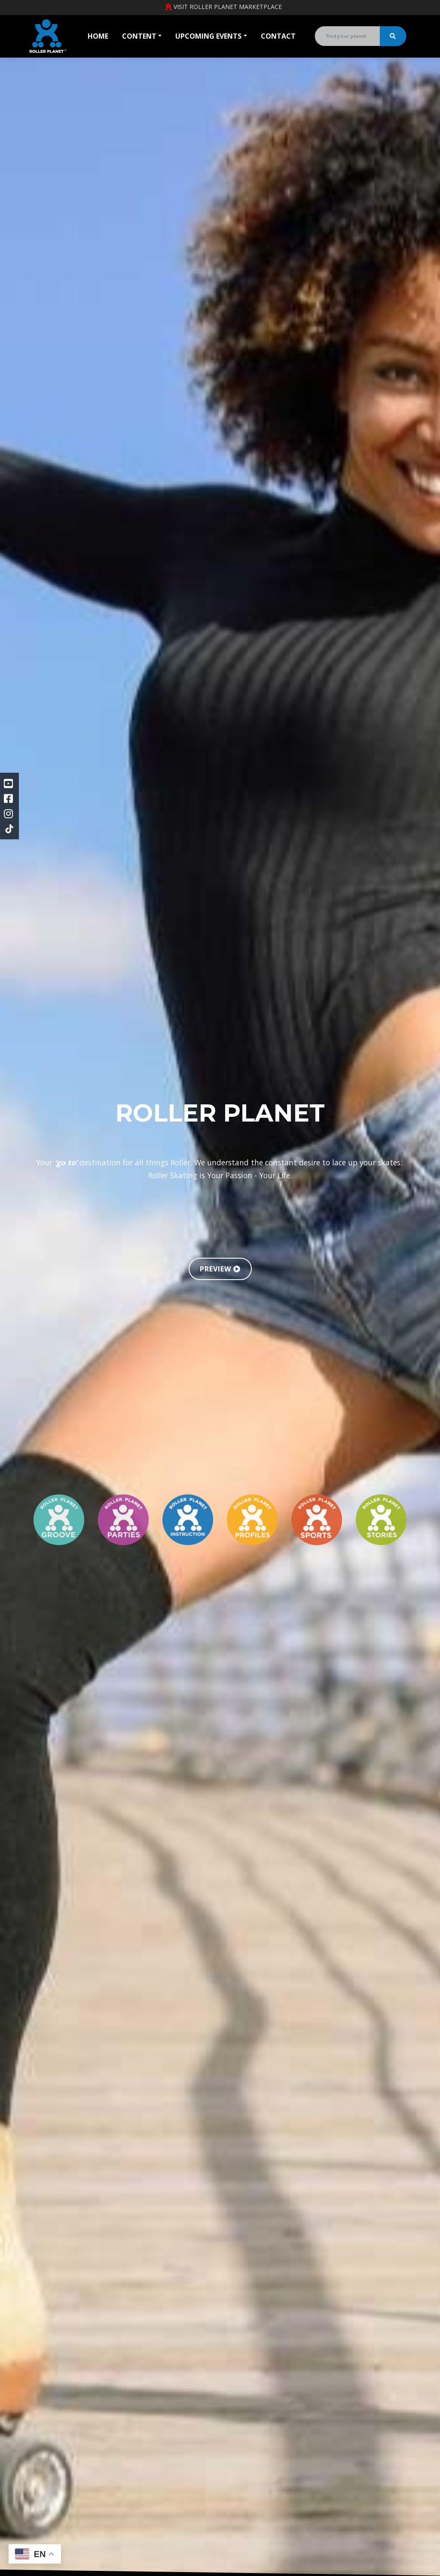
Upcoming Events (208, 36)
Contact (278, 36)
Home (98, 36)
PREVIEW (220, 1269)
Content (139, 36)
